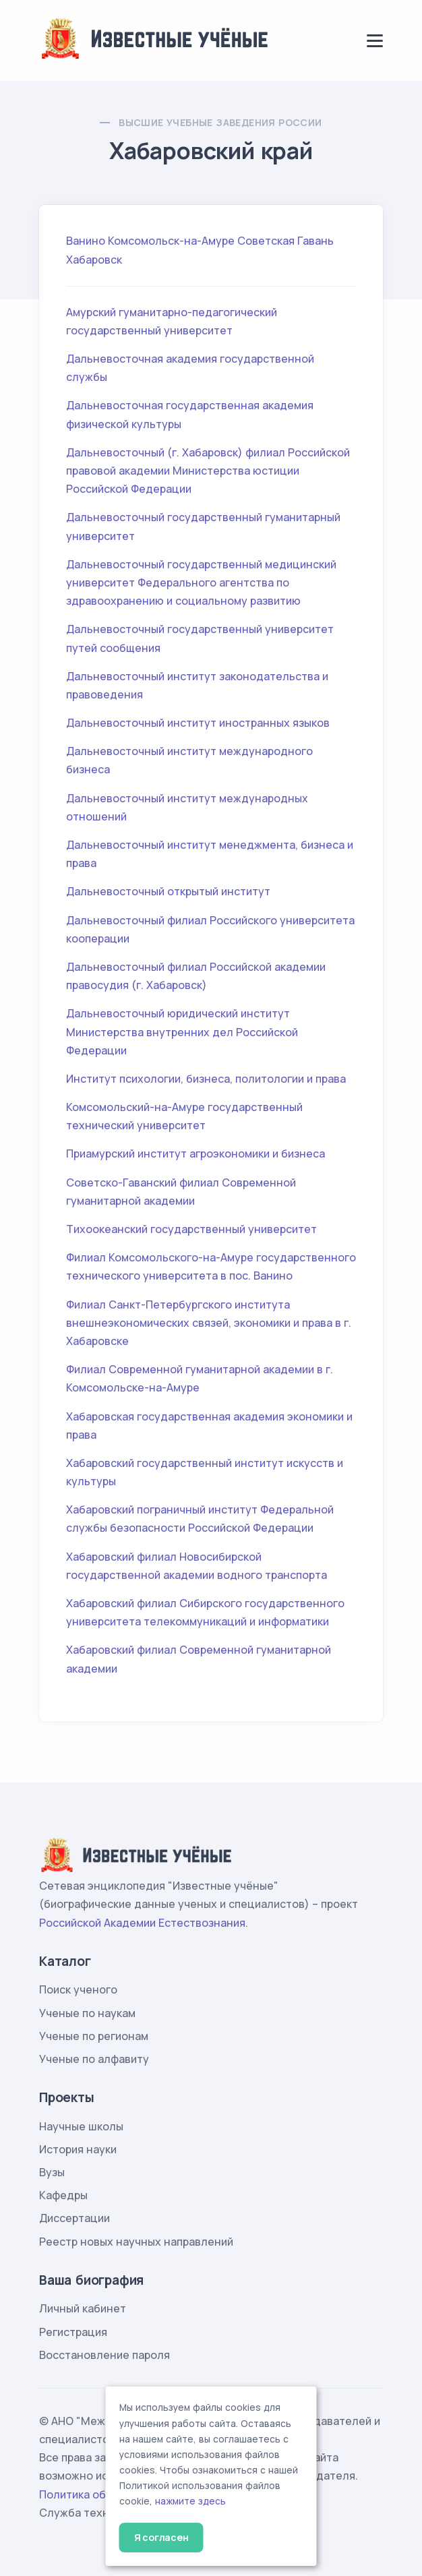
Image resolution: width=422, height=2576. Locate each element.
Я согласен (161, 2537)
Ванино (85, 240)
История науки (78, 2149)
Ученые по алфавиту (94, 2058)
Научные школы (81, 2126)
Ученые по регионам (93, 2036)
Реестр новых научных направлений (136, 2241)
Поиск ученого (78, 1989)
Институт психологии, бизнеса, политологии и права (206, 1078)
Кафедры (63, 2195)
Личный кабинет (82, 2308)
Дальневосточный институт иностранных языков (198, 722)
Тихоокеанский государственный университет (191, 1229)
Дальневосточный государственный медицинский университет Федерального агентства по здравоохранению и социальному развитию (201, 582)
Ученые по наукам (87, 2013)
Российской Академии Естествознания (142, 1922)
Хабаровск (94, 259)
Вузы (52, 2172)
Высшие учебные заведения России (220, 122)
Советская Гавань (285, 240)
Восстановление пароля (104, 2354)
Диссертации (74, 2218)
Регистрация (73, 2332)
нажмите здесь (190, 2501)
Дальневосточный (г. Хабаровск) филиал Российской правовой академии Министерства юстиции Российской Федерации (208, 470)
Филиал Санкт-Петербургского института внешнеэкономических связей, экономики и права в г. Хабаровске (208, 1322)
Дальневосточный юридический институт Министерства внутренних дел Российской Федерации (182, 1031)
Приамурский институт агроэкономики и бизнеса (195, 1153)
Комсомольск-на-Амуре (171, 240)
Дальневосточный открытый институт (168, 891)
